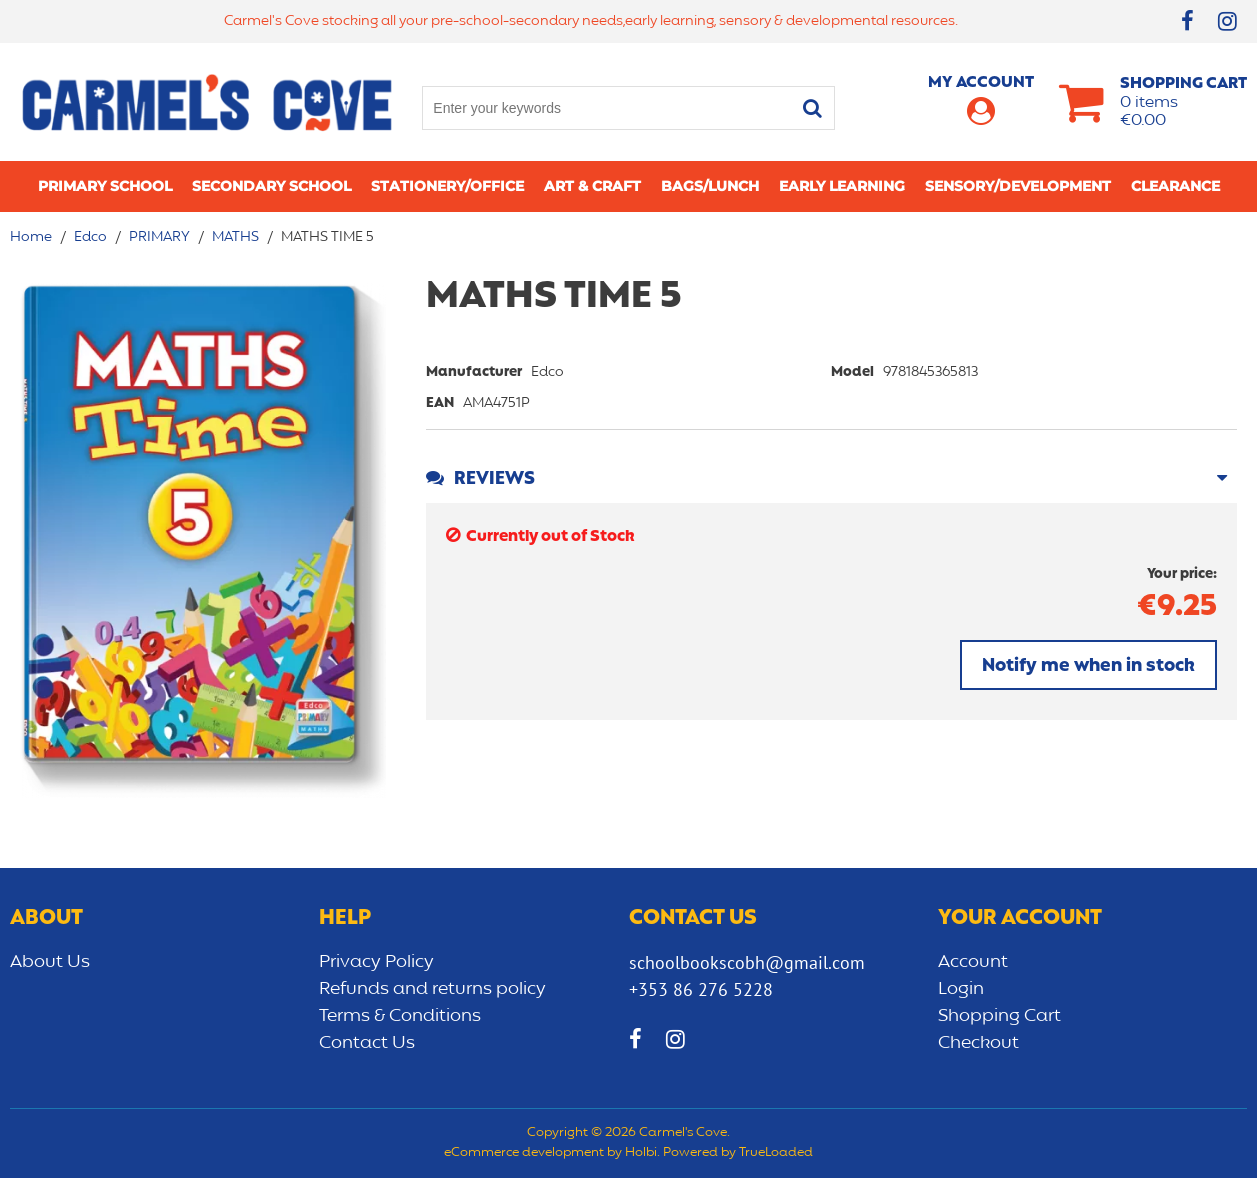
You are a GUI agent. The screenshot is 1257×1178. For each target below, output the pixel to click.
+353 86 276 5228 (701, 989)
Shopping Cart (999, 1016)
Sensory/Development (1018, 186)
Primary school (105, 186)
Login (961, 989)
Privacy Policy (376, 962)
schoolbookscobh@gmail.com (747, 962)
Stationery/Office (447, 186)
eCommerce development (524, 1153)
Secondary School (271, 186)
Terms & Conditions (400, 1016)
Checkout (978, 1043)
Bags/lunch (710, 186)
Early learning (842, 186)
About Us (50, 962)
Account (973, 962)
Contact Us (367, 1043)
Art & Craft (592, 186)
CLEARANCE (1175, 186)
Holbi (641, 1153)
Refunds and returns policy (432, 989)
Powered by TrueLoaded (738, 1153)
